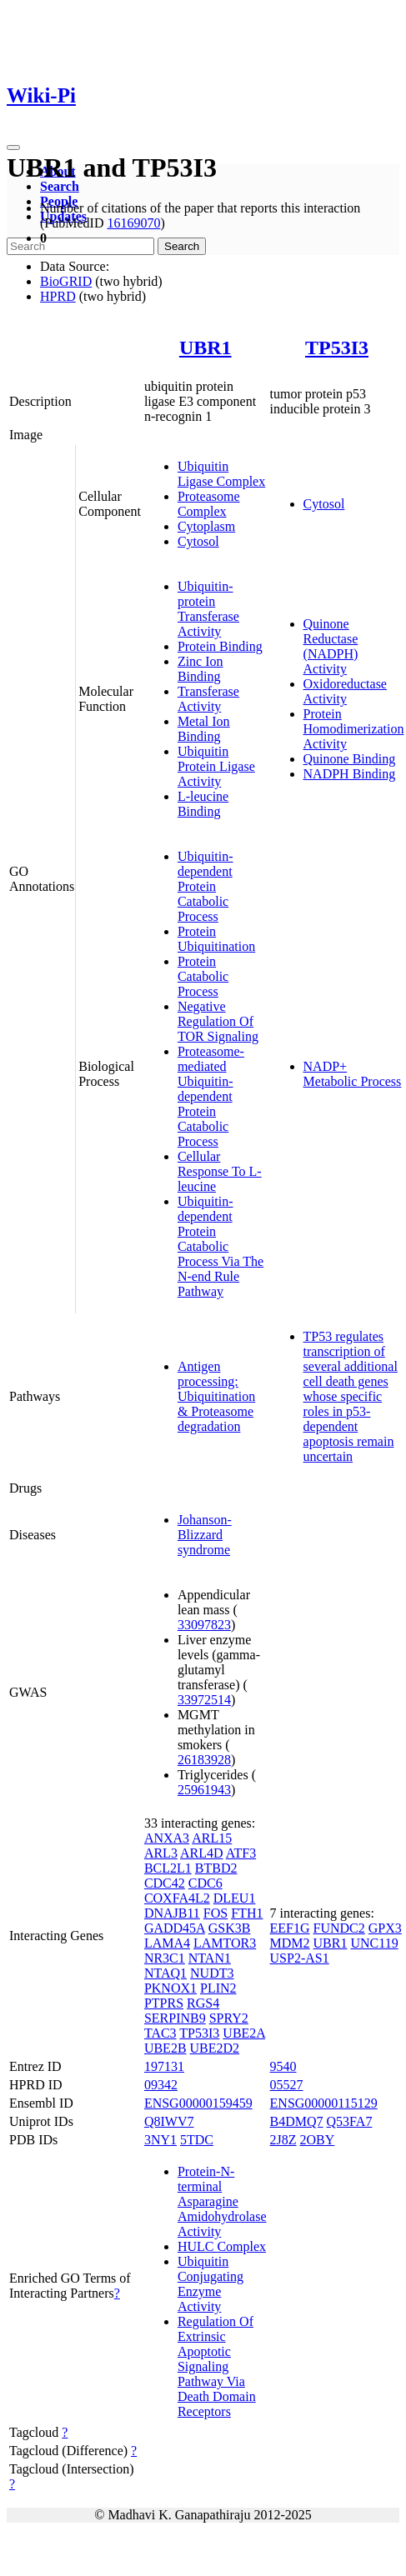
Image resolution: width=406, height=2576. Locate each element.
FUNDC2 (339, 1928)
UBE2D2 (215, 2048)
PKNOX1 (170, 1988)
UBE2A (244, 2033)
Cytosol (198, 541)
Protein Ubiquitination (216, 938)
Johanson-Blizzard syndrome (205, 1535)
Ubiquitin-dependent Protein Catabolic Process (205, 886)
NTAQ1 (165, 1973)
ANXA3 (166, 1838)
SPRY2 (228, 2018)
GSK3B (229, 1928)
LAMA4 (167, 1943)
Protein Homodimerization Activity (353, 729)
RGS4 (203, 2003)
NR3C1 (164, 1958)
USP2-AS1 (299, 1958)
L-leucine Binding (203, 803)
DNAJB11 (172, 1913)
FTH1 (247, 1913)
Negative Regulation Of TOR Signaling (218, 1021)
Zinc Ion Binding (200, 668)
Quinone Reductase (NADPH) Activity (330, 646)
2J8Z (283, 2140)
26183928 (204, 1760)
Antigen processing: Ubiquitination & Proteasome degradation (216, 1396)
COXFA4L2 (177, 1898)
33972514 (204, 1700)
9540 (283, 2066)
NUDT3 (211, 1973)
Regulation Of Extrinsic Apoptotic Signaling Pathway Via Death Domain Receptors (217, 2366)
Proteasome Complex (209, 503)
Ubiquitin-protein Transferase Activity (208, 608)
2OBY (317, 2140)
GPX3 (385, 1928)
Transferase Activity (208, 698)
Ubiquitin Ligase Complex (221, 473)
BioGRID (66, 281)
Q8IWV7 (169, 2121)
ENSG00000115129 (324, 2103)
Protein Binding (220, 646)
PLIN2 (218, 1988)
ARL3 (161, 1853)
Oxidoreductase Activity (345, 691)
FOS (215, 1913)
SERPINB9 (175, 2018)
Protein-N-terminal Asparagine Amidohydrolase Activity (222, 2201)
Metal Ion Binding (204, 728)
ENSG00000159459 (198, 2103)
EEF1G (290, 1928)
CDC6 (205, 1883)
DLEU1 (234, 1898)
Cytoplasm (206, 526)
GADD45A (174, 1928)
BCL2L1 (168, 1868)
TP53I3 (336, 347)
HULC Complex (222, 2246)
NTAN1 (209, 1958)
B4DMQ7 (296, 2121)
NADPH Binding (349, 774)
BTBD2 (216, 1868)
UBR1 (205, 347)
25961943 (204, 1790)
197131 (164, 2066)
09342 (161, 2085)
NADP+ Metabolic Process (352, 1073)
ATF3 (241, 1853)
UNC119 (374, 1943)
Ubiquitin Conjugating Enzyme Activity (210, 2283)
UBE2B (165, 2048)
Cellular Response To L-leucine (220, 1171)
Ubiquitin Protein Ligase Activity (216, 766)
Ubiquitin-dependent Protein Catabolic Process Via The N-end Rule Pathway (220, 1246)
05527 (286, 2085)
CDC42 (164, 1883)
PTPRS (163, 2003)
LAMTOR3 (224, 1943)
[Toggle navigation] (13, 147)
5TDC (196, 2140)
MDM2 (290, 1943)
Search (59, 186)
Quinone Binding (349, 759)
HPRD (58, 296)
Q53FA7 (350, 2121)
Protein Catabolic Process (203, 976)
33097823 (204, 1625)
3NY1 (160, 2140)
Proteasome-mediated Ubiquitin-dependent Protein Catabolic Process (211, 1096)
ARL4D (201, 1853)
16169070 (133, 223)
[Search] (80, 246)
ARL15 (212, 1838)
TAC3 (160, 2033)
